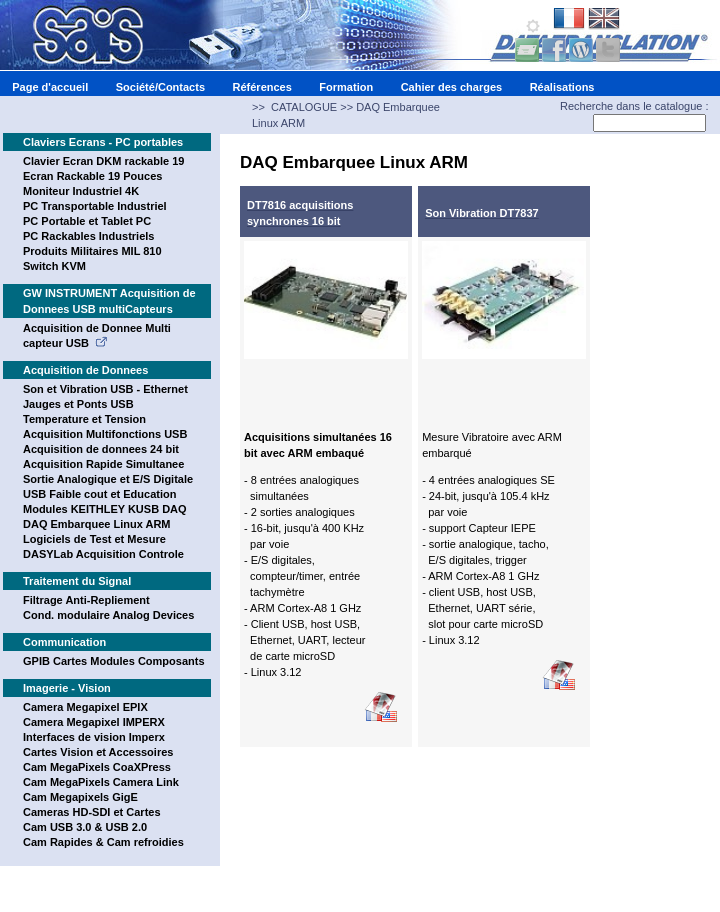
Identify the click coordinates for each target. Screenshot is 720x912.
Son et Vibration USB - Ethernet (105, 389)
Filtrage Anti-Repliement (86, 600)
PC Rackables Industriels (88, 236)
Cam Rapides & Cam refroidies (103, 842)
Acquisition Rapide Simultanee (103, 464)
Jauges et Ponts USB (78, 404)
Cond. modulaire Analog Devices (108, 615)
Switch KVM (54, 266)
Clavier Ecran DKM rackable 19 (103, 161)
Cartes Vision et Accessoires (98, 752)
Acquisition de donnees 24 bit (101, 449)
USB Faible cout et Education (99, 494)
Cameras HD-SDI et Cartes (92, 812)
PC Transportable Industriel (95, 206)
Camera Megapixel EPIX (85, 707)
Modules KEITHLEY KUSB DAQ (105, 509)
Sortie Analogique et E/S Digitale (108, 479)
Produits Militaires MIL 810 (92, 251)
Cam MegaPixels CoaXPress (97, 767)
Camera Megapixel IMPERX (94, 722)
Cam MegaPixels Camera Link (101, 782)
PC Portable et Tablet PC (87, 221)
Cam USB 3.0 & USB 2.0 (85, 827)
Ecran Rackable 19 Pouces (92, 176)
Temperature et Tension (84, 419)
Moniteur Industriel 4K (81, 191)
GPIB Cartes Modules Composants (114, 661)
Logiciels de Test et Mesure (94, 539)
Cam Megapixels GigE (80, 797)
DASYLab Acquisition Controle (103, 554)
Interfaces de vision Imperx (94, 737)
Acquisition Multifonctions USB (105, 434)
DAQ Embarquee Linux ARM (97, 524)
